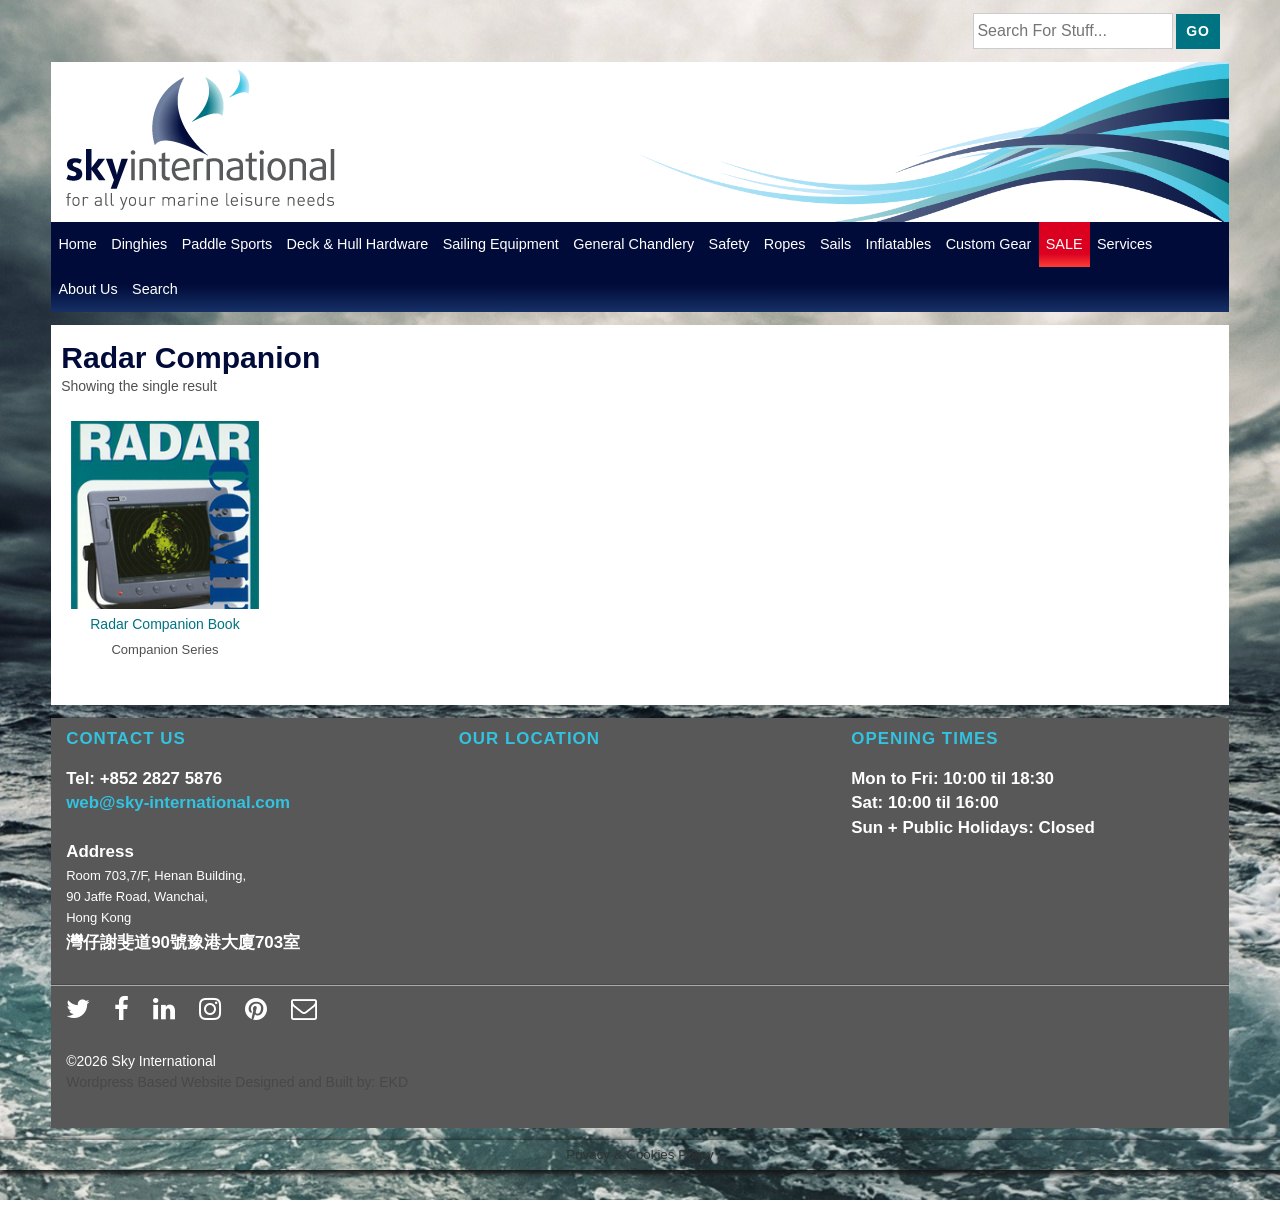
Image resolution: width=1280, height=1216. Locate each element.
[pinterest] (260, 1015)
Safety (729, 244)
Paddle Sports (227, 244)
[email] (306, 1015)
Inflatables (899, 244)
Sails (835, 244)
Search (155, 289)
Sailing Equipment (501, 244)
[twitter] (82, 1015)
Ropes (785, 244)
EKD (393, 1082)
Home (77, 244)
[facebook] (126, 1015)
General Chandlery (633, 244)
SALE (1064, 244)
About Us (87, 289)
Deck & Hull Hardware (358, 244)
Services (1124, 244)
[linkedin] (168, 1015)
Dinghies (139, 244)
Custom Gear (989, 244)
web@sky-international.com (178, 802)
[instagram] (214, 1015)
